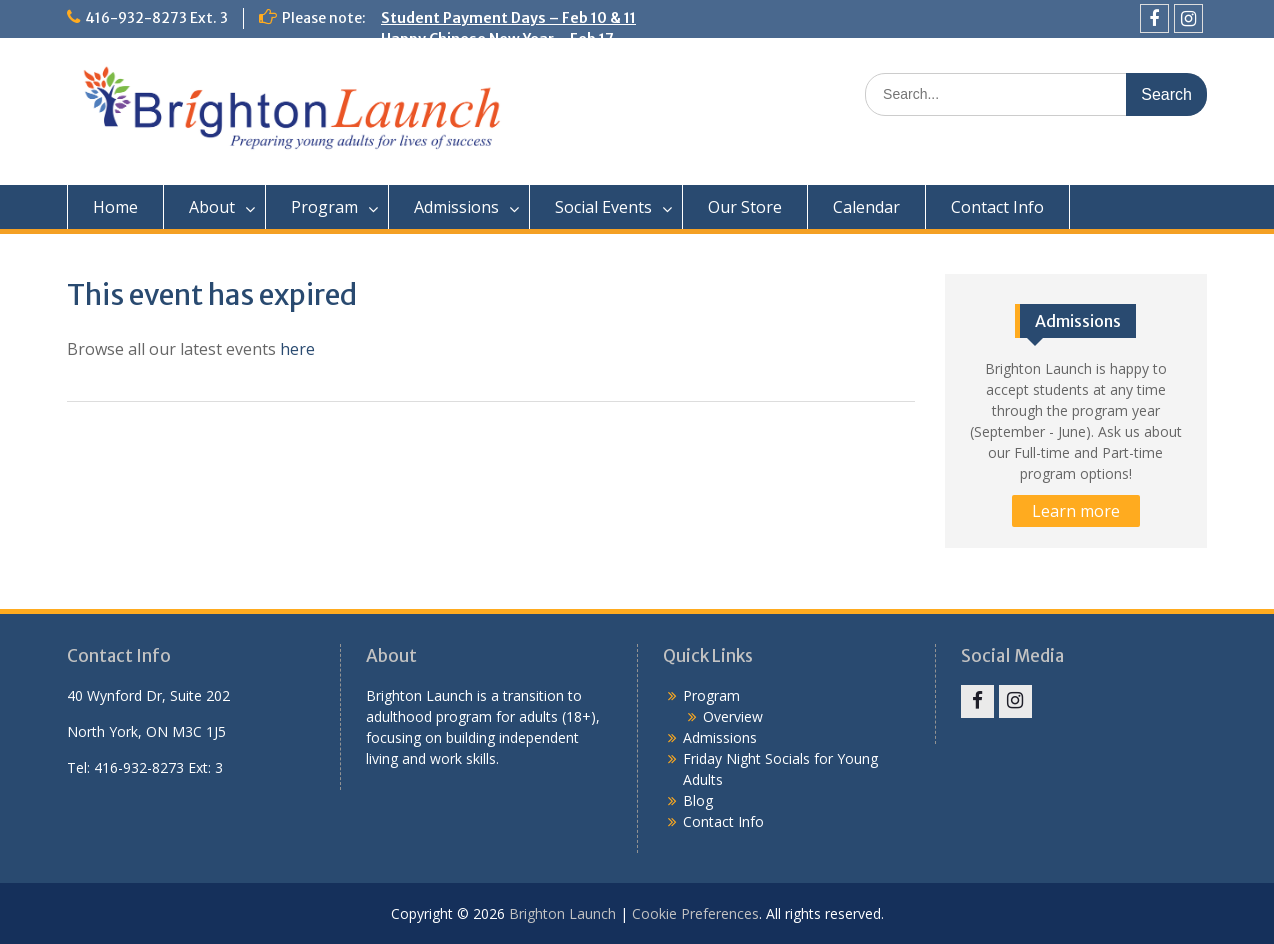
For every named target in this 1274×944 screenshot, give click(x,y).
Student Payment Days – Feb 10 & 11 (508, 18)
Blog (698, 800)
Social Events (603, 207)
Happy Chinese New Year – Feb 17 (497, 39)
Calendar (866, 207)
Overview (733, 716)
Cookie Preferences (695, 913)
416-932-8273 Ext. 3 (156, 18)
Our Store (745, 207)
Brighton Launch (562, 913)
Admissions (456, 207)
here (297, 349)
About (212, 207)
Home (115, 207)
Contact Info (997, 207)
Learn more (1076, 511)
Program (324, 207)
